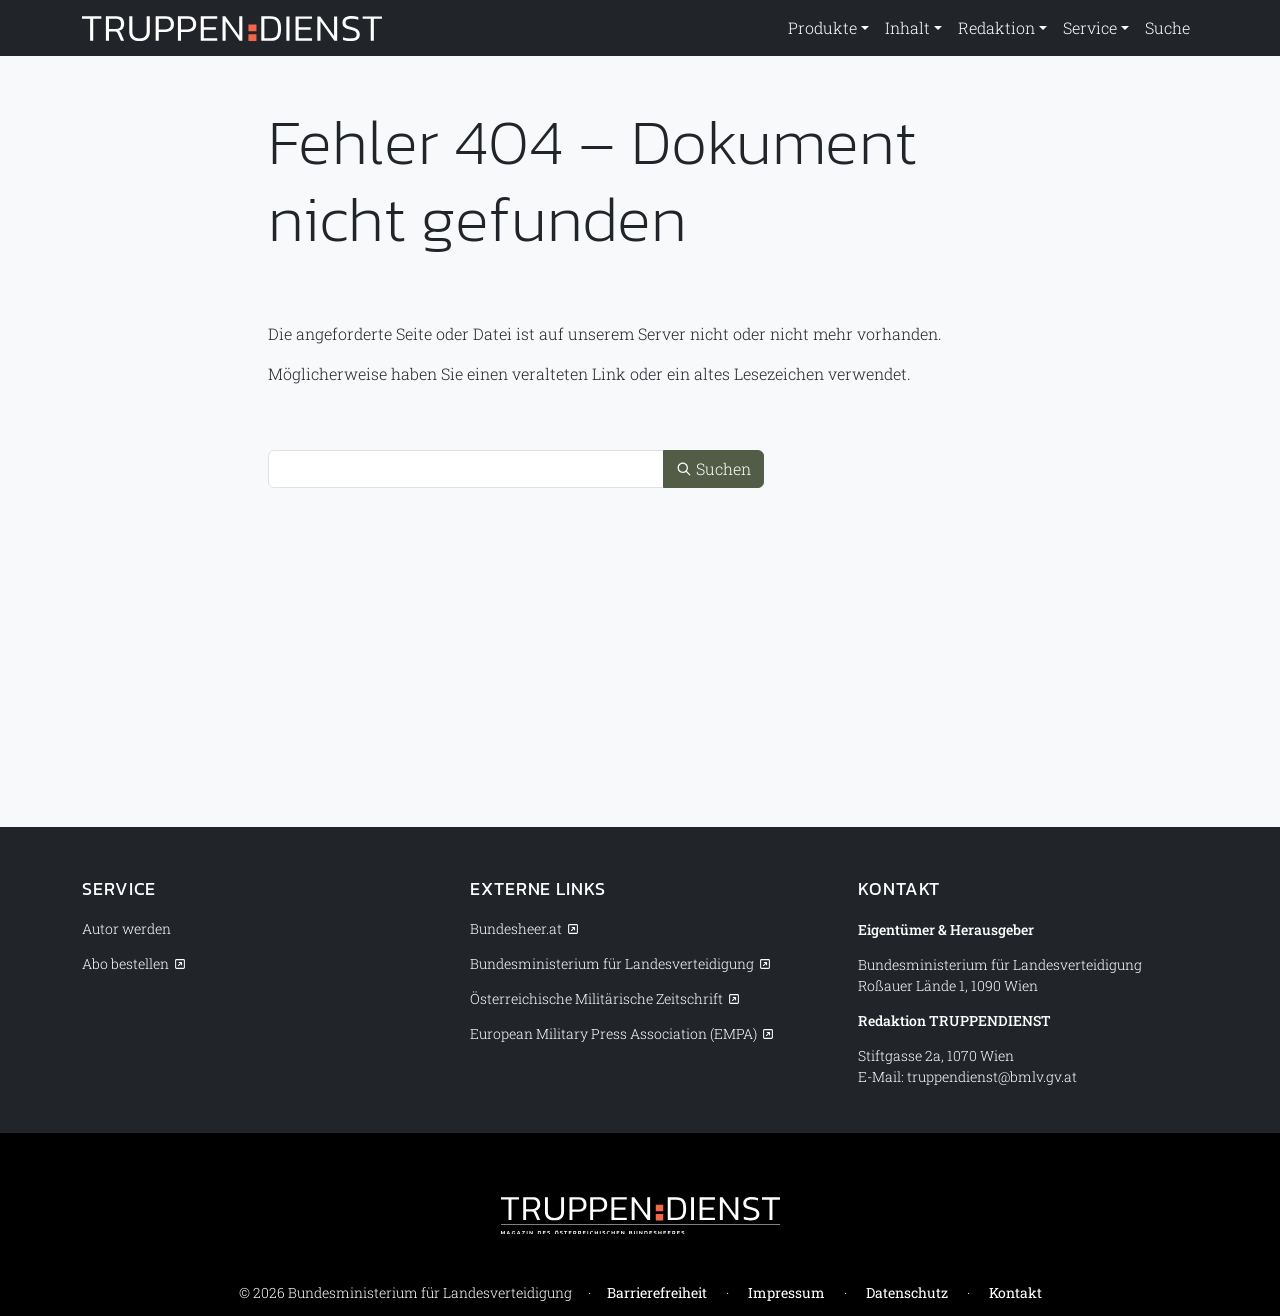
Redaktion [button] (996, 27)
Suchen (713, 468)
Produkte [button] (822, 27)
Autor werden (126, 928)
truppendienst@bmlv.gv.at (992, 1076)
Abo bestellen (125, 963)
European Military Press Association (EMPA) (613, 1033)
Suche (1167, 27)
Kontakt (1015, 1292)
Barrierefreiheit (657, 1292)
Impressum (786, 1292)
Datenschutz (907, 1292)
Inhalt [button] (907, 27)
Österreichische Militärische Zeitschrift (596, 998)
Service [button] (1090, 27)
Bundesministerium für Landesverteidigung (612, 963)
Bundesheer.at (516, 928)
